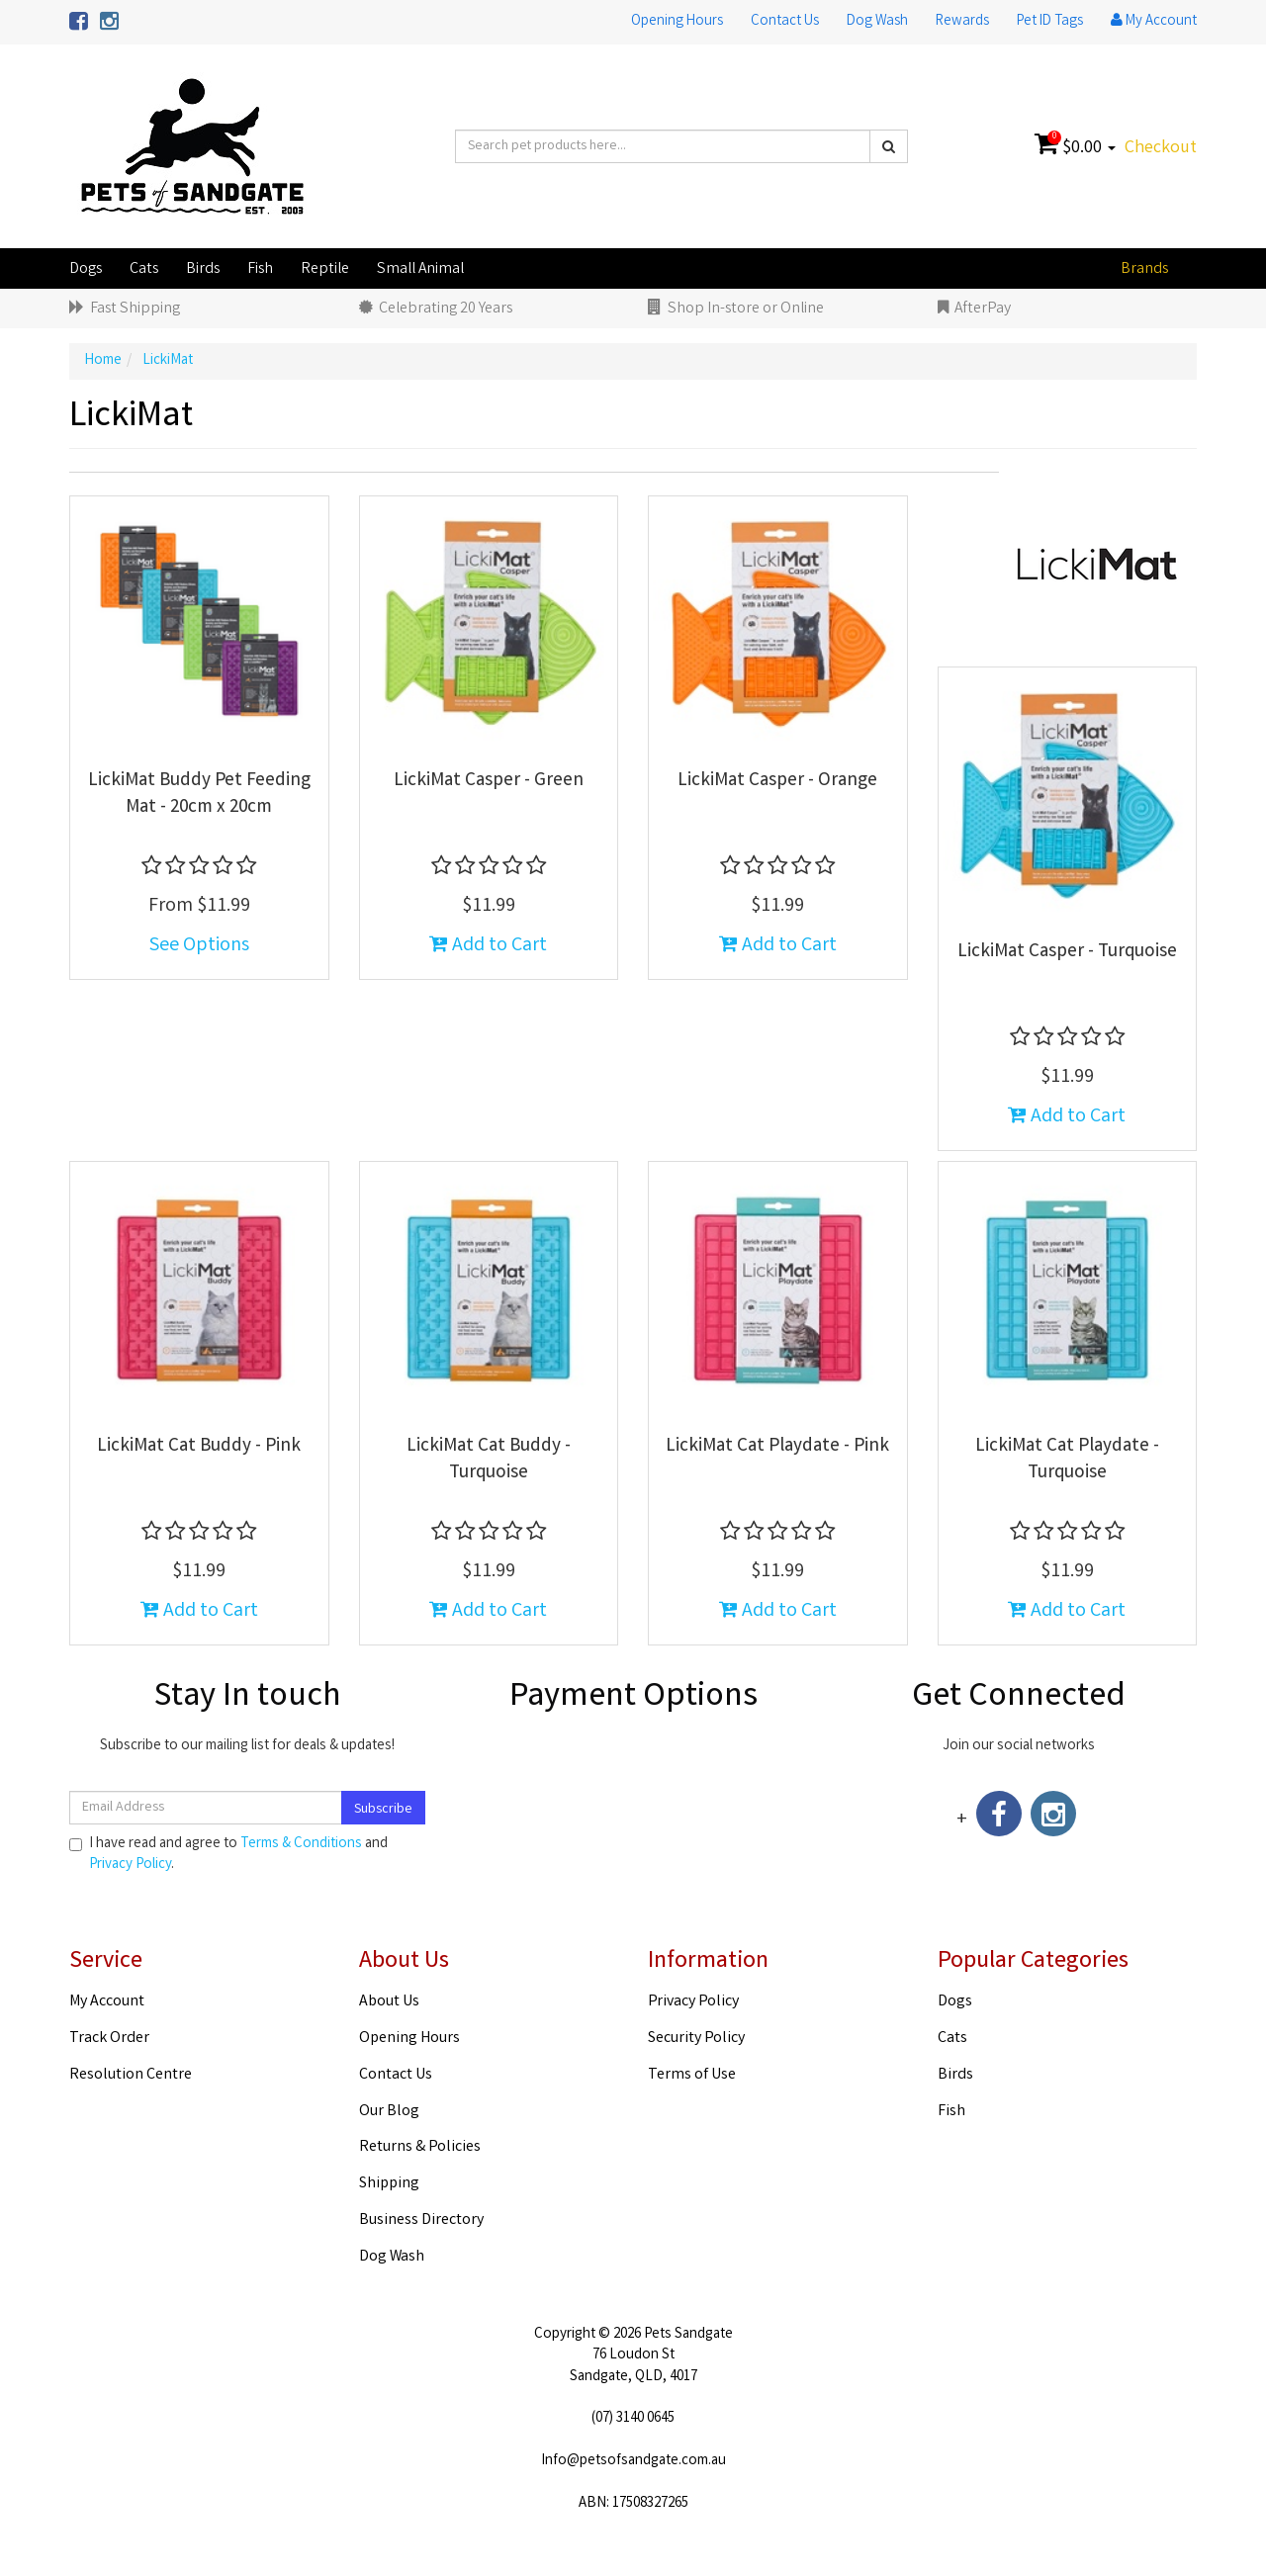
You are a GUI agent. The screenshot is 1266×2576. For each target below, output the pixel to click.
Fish (260, 269)
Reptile (325, 269)
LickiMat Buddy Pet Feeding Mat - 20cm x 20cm (199, 794)
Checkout (1161, 148)
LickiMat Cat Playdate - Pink (777, 1447)
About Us (389, 2002)
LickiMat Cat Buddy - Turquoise (489, 1460)
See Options (199, 946)
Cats (144, 269)
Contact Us (785, 22)
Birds (203, 269)
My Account (106, 2002)
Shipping (389, 2184)
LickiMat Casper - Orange (777, 781)
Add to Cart (488, 946)
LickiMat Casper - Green (489, 781)
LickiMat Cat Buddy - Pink (199, 1447)
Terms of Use (692, 2075)
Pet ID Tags (1050, 22)
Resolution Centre (130, 2075)
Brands (1144, 269)
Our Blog (389, 2111)
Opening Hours (677, 22)
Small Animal (420, 269)
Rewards (962, 22)
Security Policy (696, 2038)
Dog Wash (877, 22)
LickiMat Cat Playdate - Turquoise (1067, 1460)
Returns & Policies (420, 2147)
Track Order (109, 2038)
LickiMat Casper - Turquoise (1067, 952)
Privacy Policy (130, 1865)
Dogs (85, 269)
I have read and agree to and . (228, 1855)
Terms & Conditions (301, 1844)
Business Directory (421, 2220)
